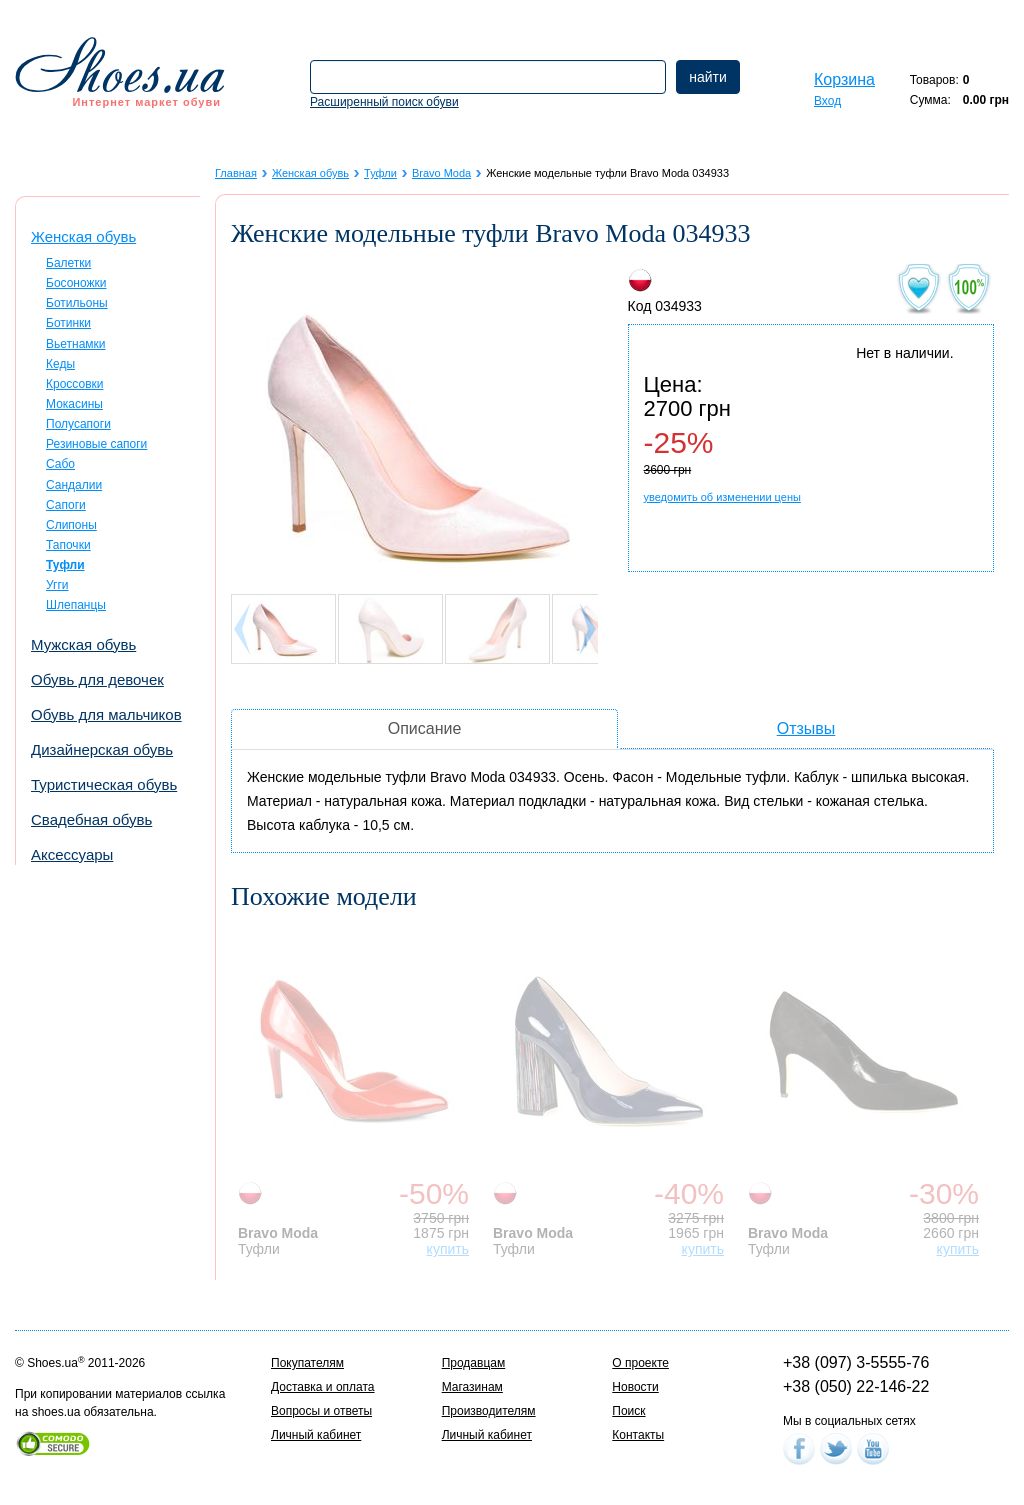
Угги (57, 585)
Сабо (60, 464)
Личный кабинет (316, 1435)
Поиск (628, 1411)
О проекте (640, 1363)
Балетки (68, 263)
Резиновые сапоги (96, 444)
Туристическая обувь (104, 784)
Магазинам (472, 1387)
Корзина (844, 79)
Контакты (638, 1435)
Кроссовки (74, 384)
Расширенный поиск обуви (384, 102)
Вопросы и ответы (321, 1411)
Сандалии (74, 485)
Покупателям (307, 1363)
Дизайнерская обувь (102, 749)
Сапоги (66, 505)
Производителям (489, 1411)
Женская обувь (83, 236)
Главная (236, 173)
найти (708, 77)
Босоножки (76, 283)
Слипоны (71, 525)
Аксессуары (72, 854)
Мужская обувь (83, 644)
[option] (358, 1092)
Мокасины (74, 404)
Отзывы (806, 728)
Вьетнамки (76, 344)
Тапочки (68, 545)
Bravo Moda (441, 173)
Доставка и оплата (323, 1387)
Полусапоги (78, 424)
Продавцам (474, 1363)
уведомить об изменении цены (722, 497)
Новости (635, 1387)
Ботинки (68, 323)
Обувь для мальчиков (106, 714)
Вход (827, 101)
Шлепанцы (76, 605)
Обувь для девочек (97, 679)
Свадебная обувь (91, 819)
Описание (425, 728)
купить (448, 1249)
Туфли (380, 173)
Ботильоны (77, 303)
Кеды (60, 364)
